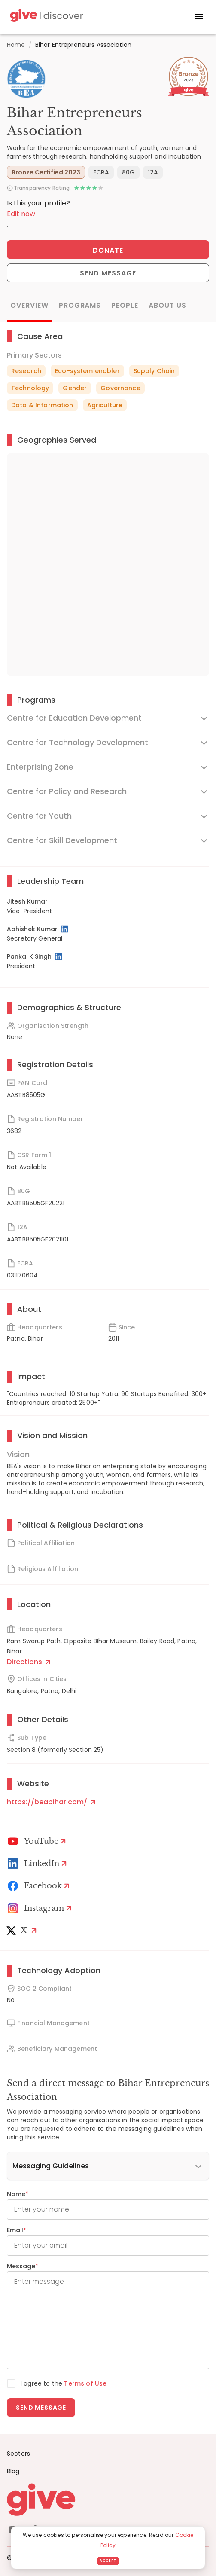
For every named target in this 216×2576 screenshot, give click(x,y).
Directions (28, 1662)
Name (17, 2194)
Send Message (108, 273)
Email (16, 2230)
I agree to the (63, 2383)
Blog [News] (13, 2471)
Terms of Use (85, 2383)
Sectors (18, 2453)
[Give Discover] (45, 17)
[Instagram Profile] (41, 1908)
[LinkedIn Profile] (65, 929)
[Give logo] (108, 2499)
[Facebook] (39, 1886)
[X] (23, 1930)
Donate (108, 250)
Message (22, 2266)
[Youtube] (38, 1841)
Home (16, 44)
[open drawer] (199, 16)
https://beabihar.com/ (51, 1802)
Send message (41, 2407)
